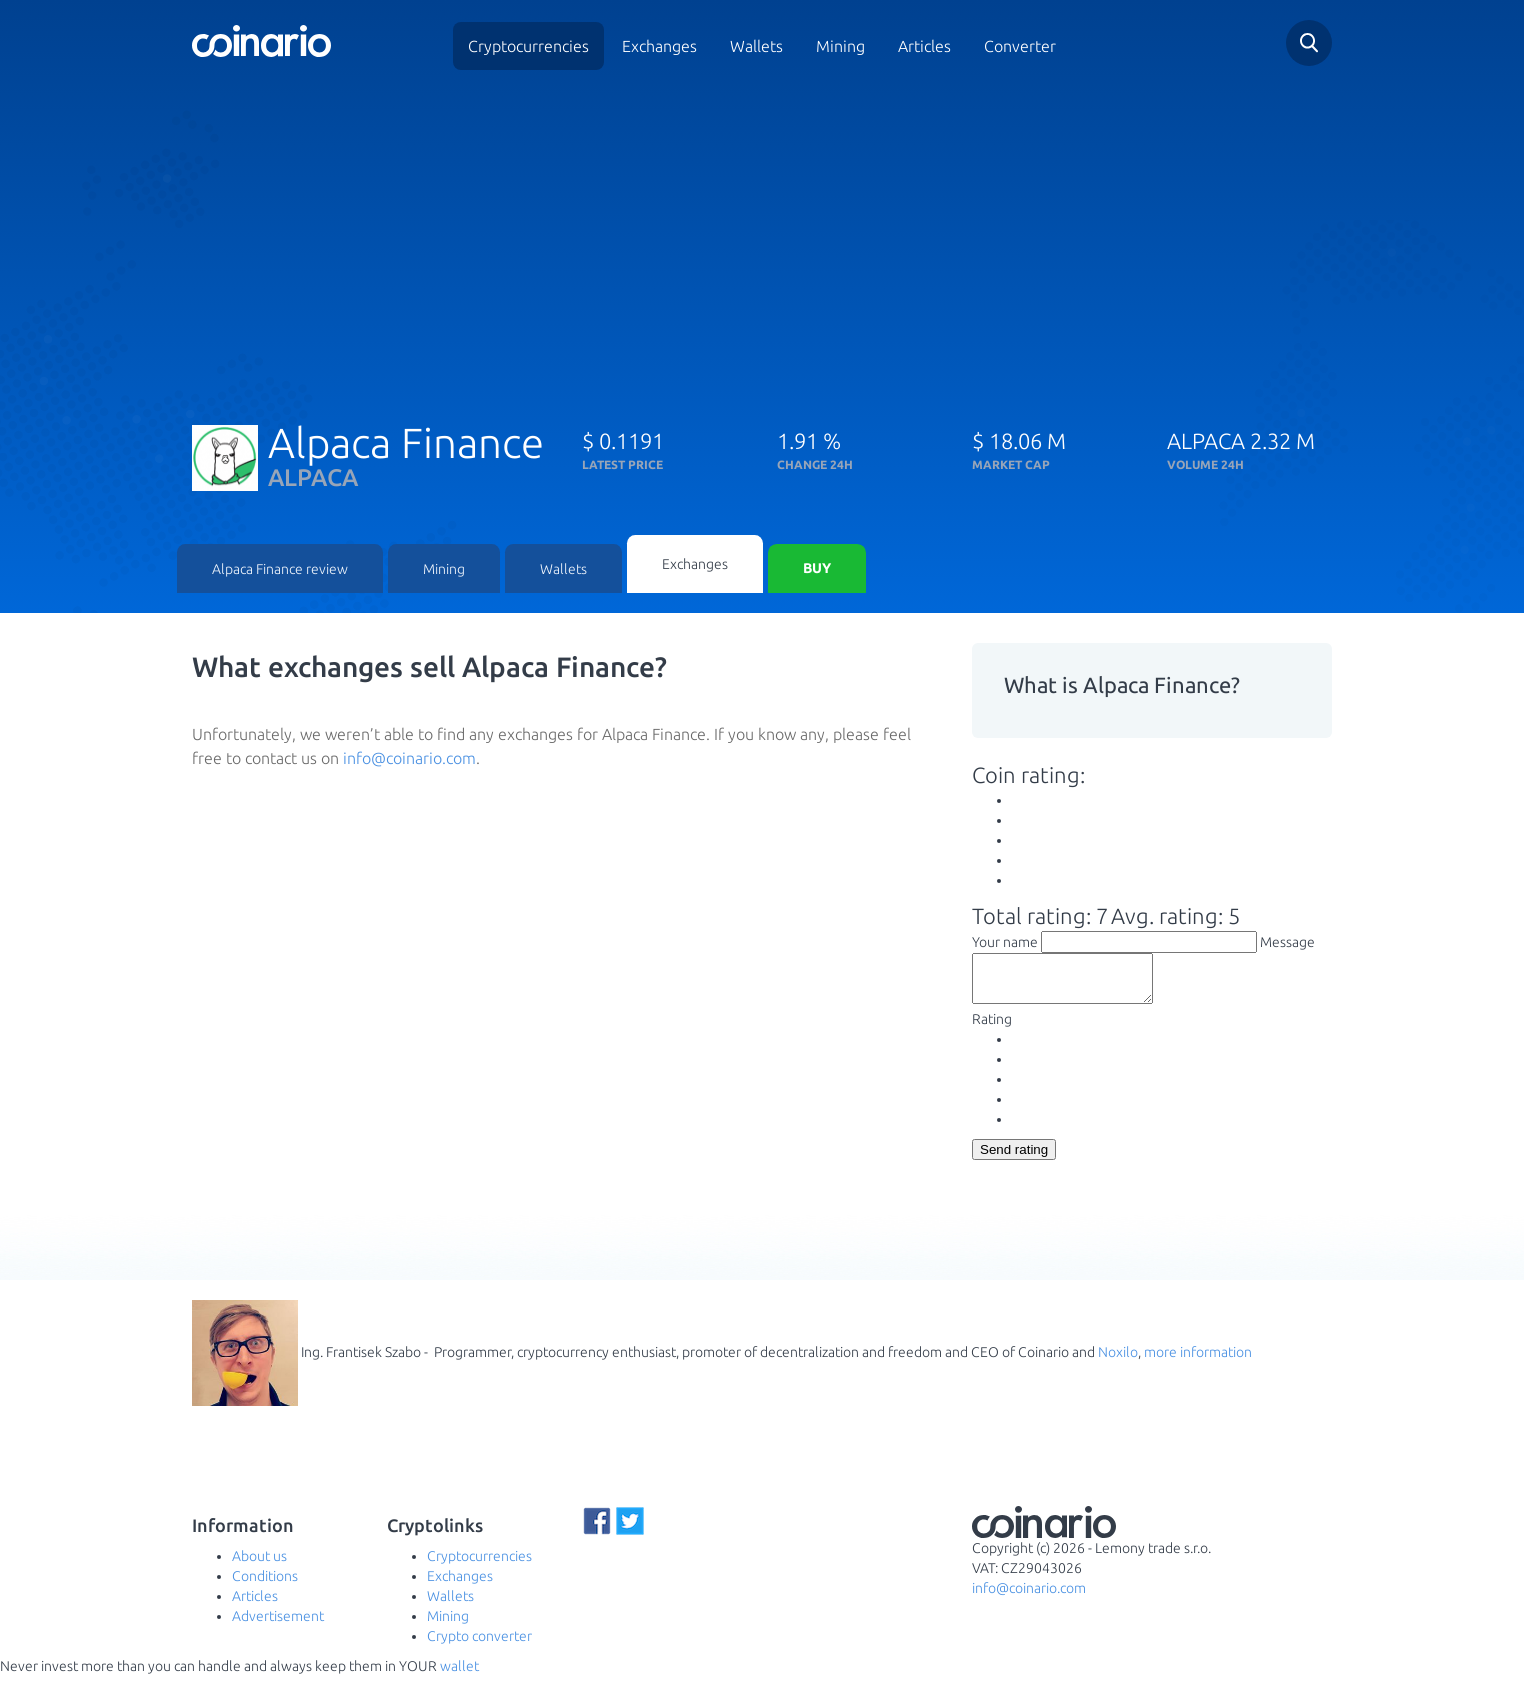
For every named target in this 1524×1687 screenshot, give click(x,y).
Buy (817, 570)
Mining (840, 46)
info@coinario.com (409, 759)
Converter (1020, 46)
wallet (459, 1677)
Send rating (1014, 1160)
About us (259, 1567)
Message (1287, 944)
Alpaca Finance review (280, 570)
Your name (1005, 944)
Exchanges (659, 46)
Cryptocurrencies (528, 46)
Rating (992, 1030)
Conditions (265, 1587)
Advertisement (278, 1627)
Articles (924, 46)
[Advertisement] (762, 238)
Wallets (756, 46)
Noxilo (1118, 1363)
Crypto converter (479, 1647)
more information (1198, 1363)
